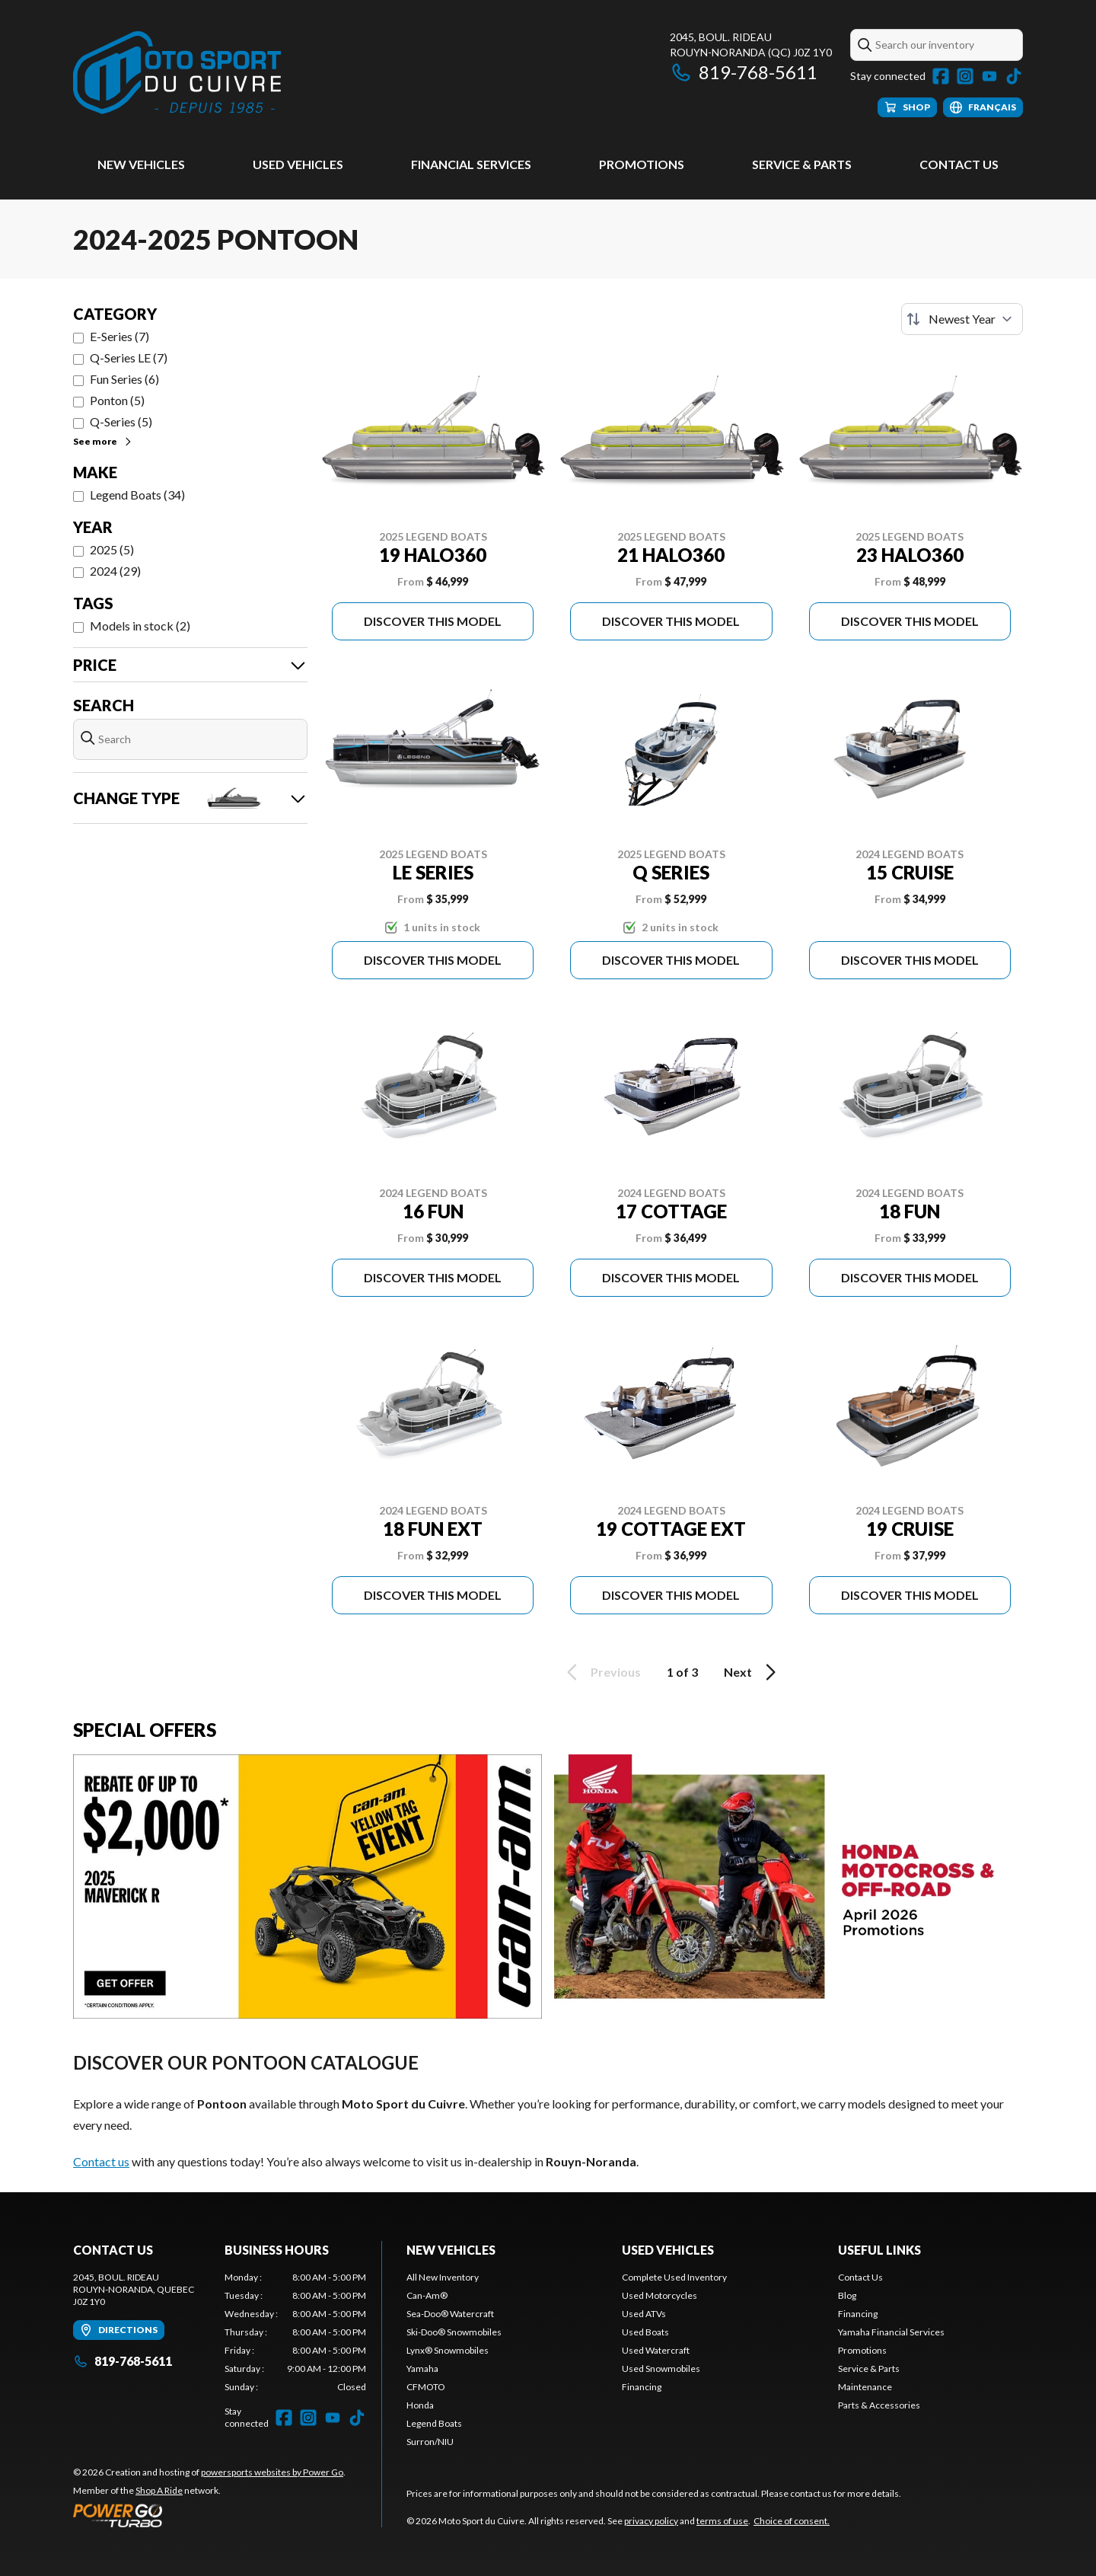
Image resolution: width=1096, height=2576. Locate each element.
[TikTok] (1014, 76)
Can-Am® (427, 2295)
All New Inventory (442, 2277)
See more (103, 441)
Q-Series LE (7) (128, 357)
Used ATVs (644, 2313)
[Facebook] (941, 76)
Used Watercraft (656, 2350)
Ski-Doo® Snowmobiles (454, 2332)
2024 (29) (115, 570)
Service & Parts (802, 164)
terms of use (722, 2521)
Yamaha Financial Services (891, 2332)
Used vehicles (298, 164)
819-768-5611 (743, 72)
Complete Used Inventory (674, 2277)
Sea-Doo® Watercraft (450, 2313)
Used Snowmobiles (661, 2368)
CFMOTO (425, 2386)
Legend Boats (434, 2423)
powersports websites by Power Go (272, 2472)
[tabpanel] (296, 2332)
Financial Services (471, 164)
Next (752, 1672)
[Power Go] (209, 2515)
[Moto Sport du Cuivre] (177, 73)
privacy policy (651, 2521)
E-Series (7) (119, 336)
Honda (420, 2405)
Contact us (101, 2161)
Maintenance (865, 2386)
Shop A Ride (159, 2490)
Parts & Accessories (879, 2405)
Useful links (879, 2249)
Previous (601, 1672)
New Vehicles (141, 164)
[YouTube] (989, 76)
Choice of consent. (792, 2521)
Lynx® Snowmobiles (447, 2350)
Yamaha (422, 2368)
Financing (641, 2386)
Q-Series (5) (121, 421)
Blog (847, 2295)
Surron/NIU (430, 2441)
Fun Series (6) (124, 379)
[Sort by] (962, 319)
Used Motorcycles (659, 2295)
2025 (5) (112, 549)
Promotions (641, 164)
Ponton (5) (117, 400)
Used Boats (645, 2332)
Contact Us (959, 164)
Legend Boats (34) (137, 494)
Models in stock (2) (140, 625)
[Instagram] (965, 76)
